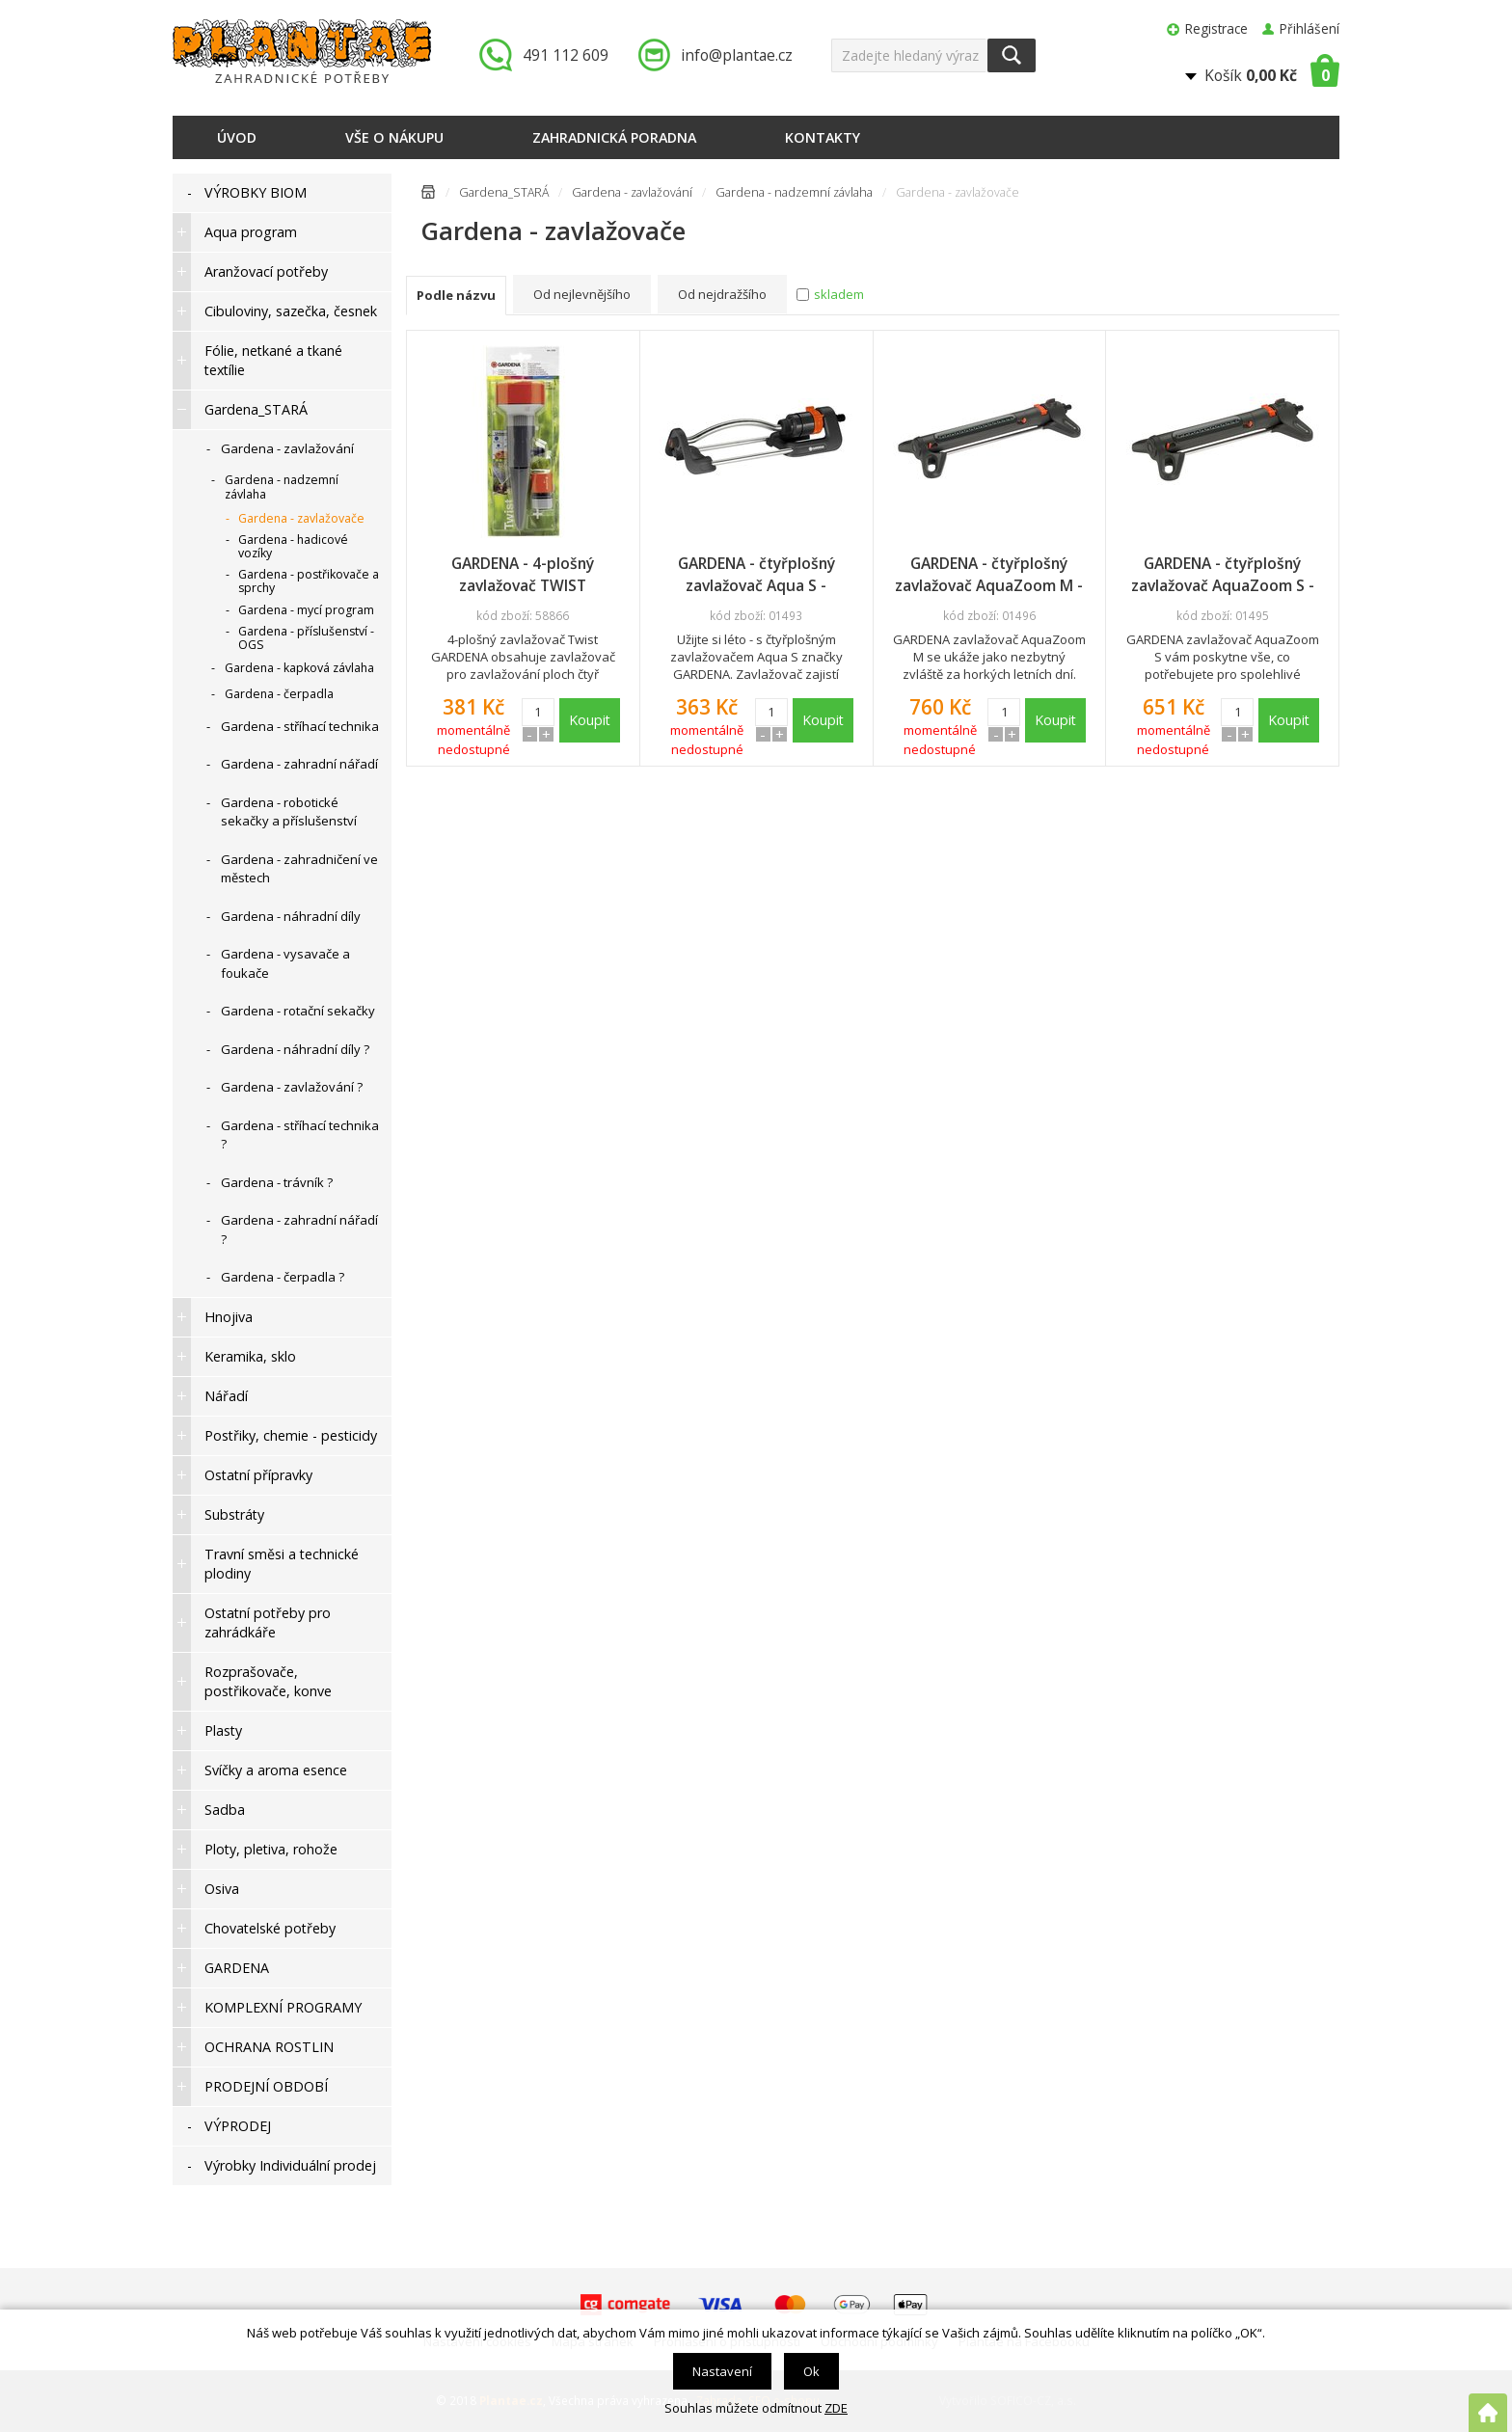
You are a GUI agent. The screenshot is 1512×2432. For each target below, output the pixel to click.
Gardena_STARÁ (504, 192)
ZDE (836, 2408)
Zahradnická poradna (614, 137)
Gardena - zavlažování (632, 192)
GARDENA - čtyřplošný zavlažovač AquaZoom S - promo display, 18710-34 (1222, 575)
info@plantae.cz (737, 55)
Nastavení (722, 2371)
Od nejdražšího (722, 294)
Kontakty (822, 137)
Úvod (236, 137)
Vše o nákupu (394, 137)
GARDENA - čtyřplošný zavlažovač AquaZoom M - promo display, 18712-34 (989, 575)
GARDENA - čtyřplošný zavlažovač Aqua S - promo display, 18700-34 (756, 575)
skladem (839, 294)
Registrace (1216, 28)
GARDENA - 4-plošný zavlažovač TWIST (522, 574)
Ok (811, 2371)
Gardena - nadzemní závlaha (794, 192)
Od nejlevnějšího (582, 294)
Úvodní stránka (428, 195)
